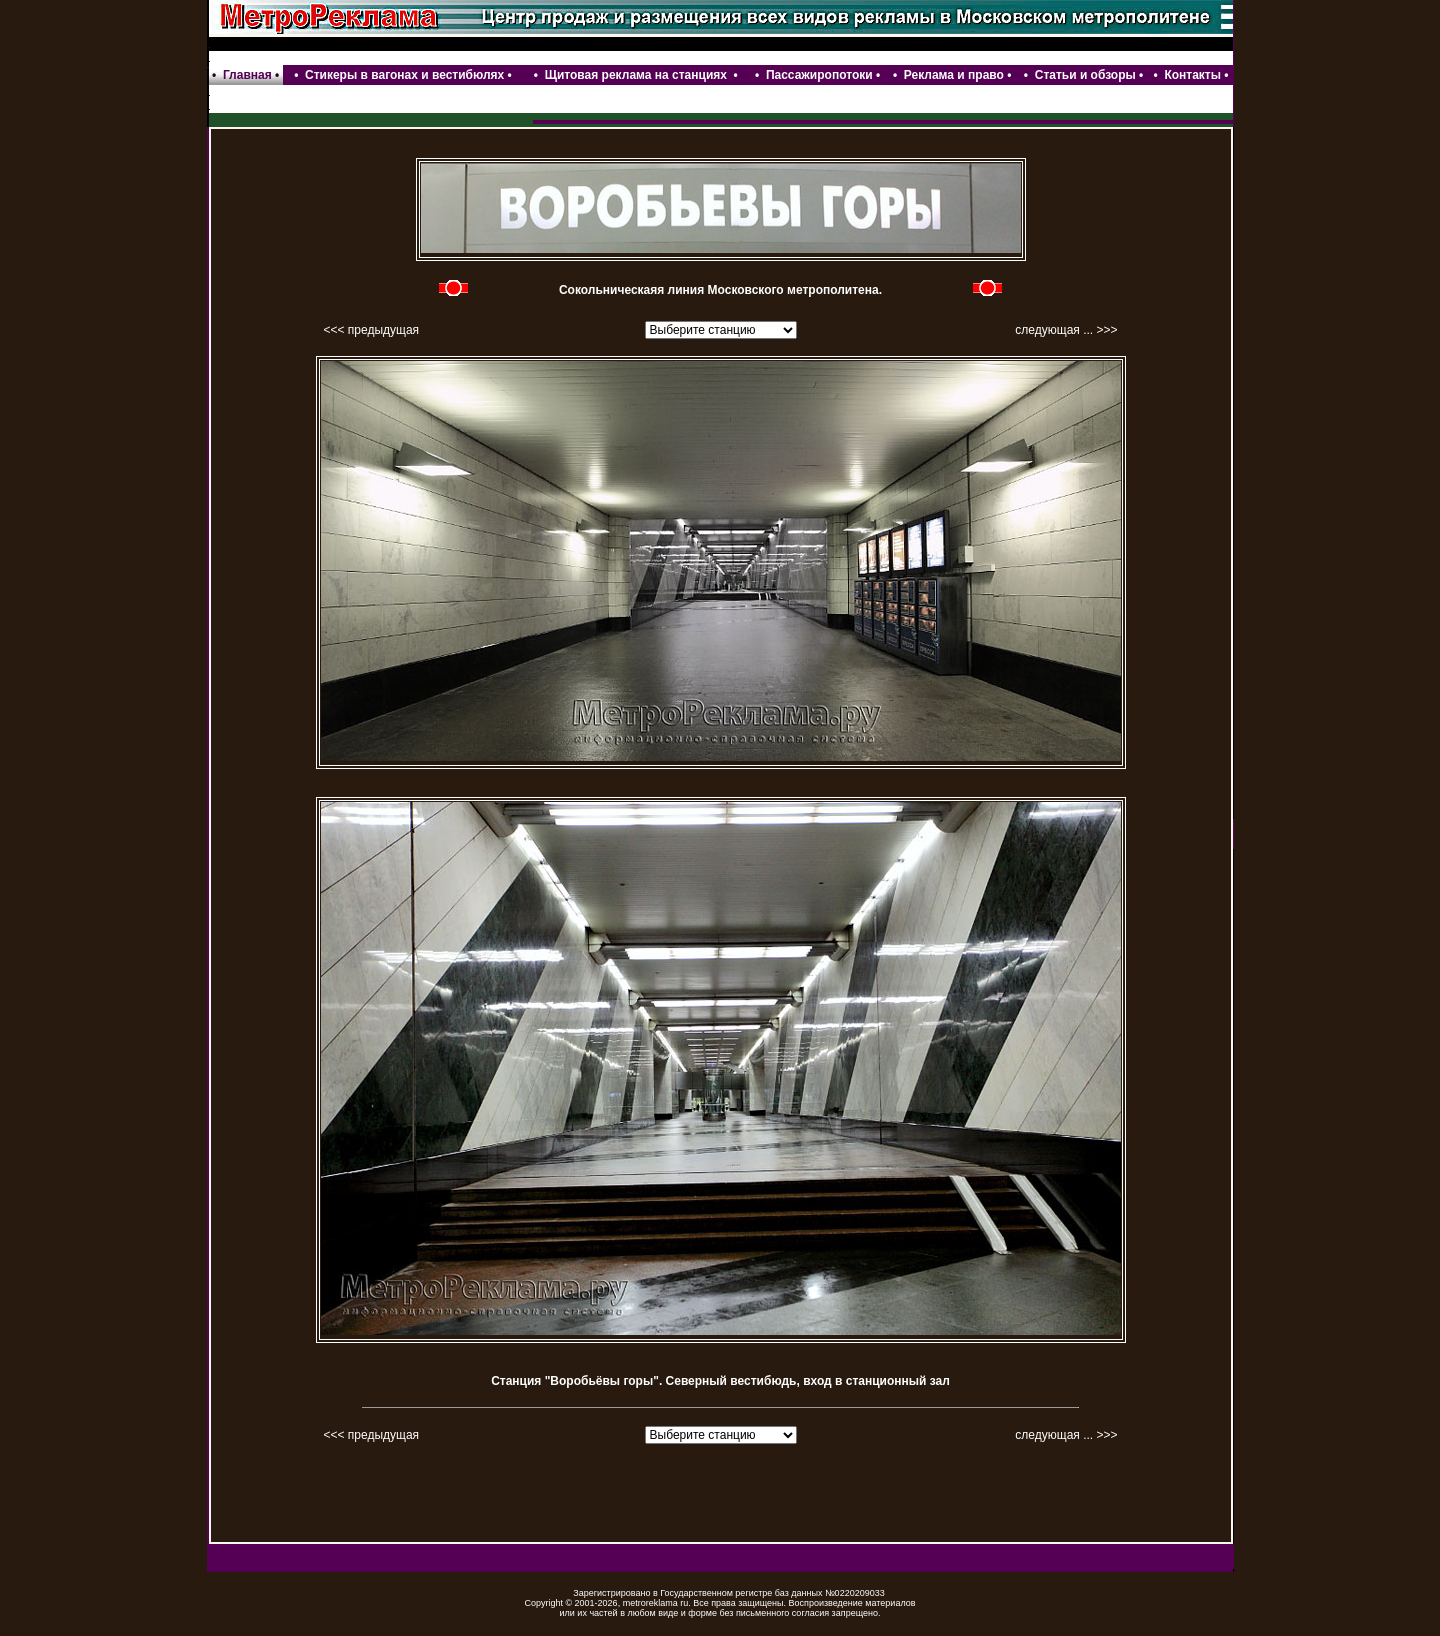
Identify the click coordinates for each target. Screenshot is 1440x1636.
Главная (247, 75)
